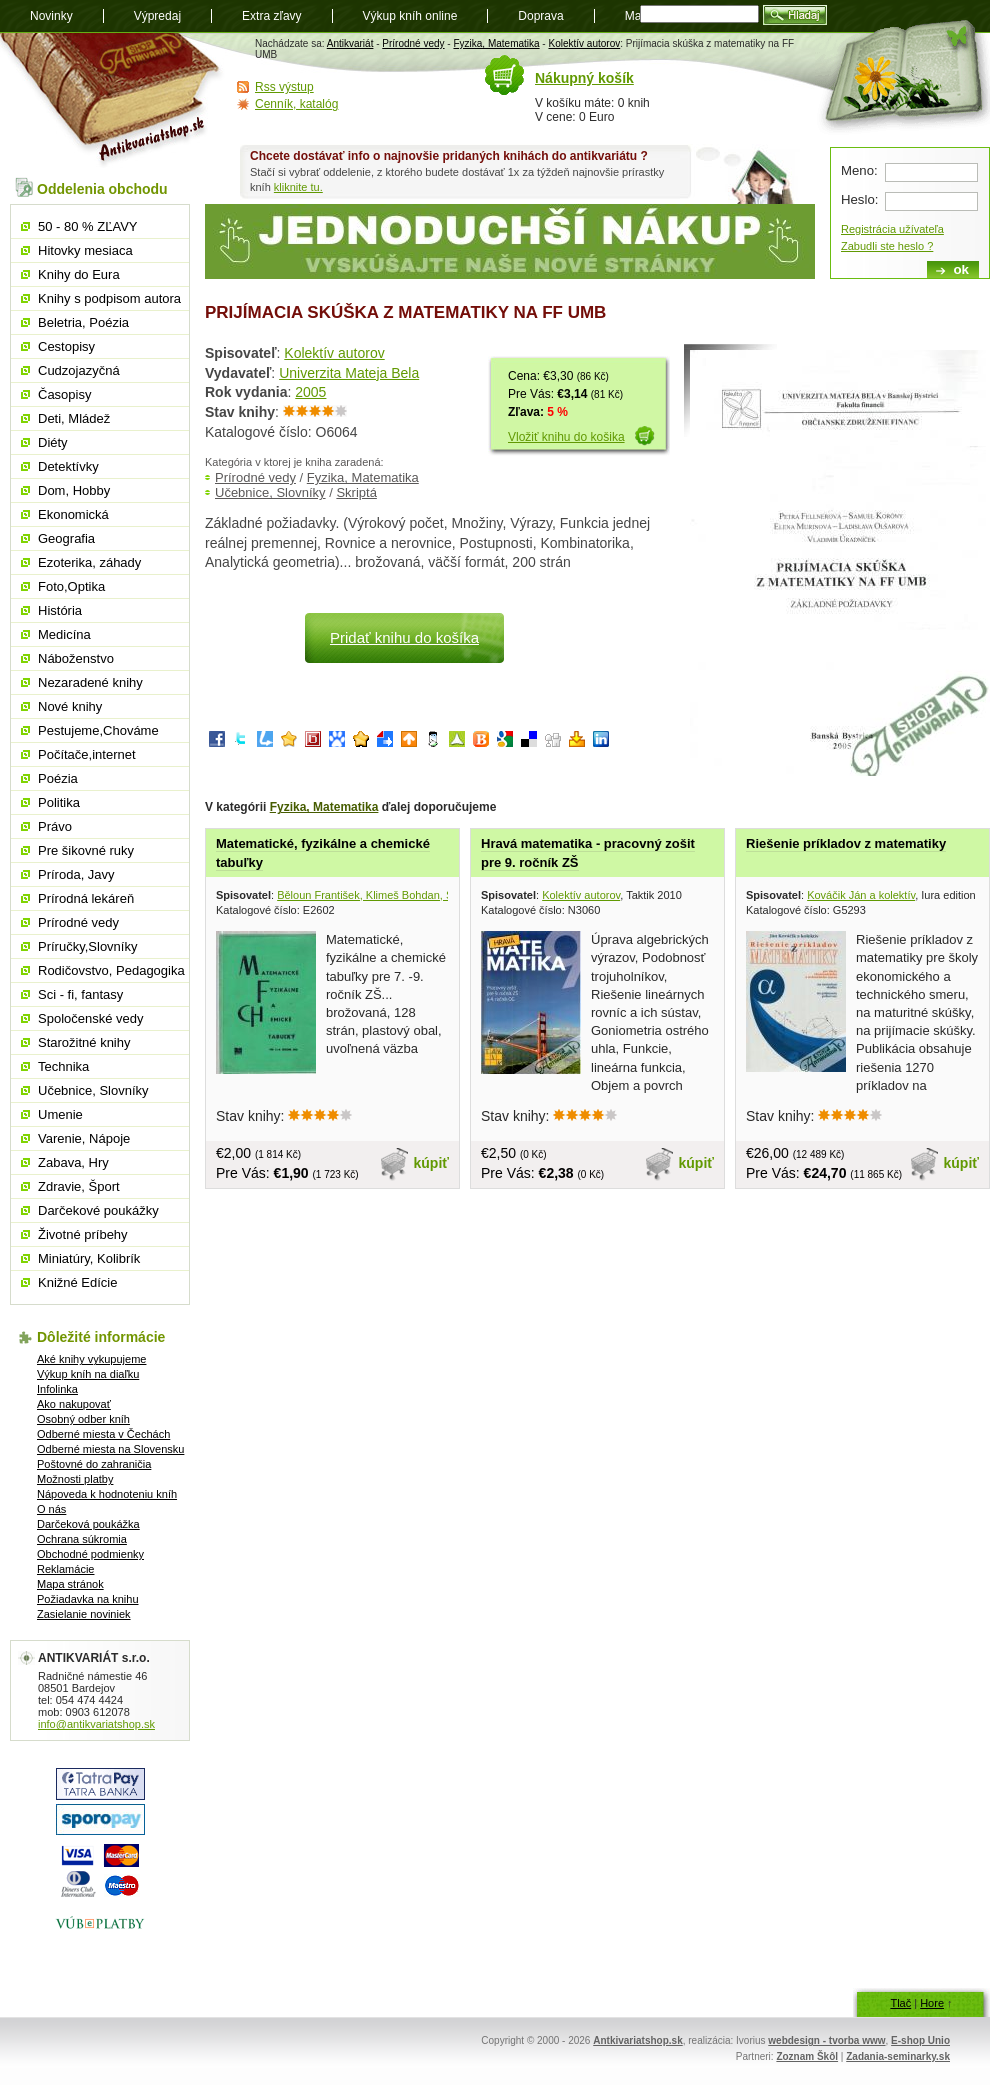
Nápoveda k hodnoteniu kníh (107, 1494)
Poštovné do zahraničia (94, 1464)
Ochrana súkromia (82, 1539)
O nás (51, 1509)
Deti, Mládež (74, 418)
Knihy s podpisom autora (109, 298)
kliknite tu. (298, 187)
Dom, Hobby (74, 490)
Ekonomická (73, 514)
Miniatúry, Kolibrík (89, 1258)
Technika (63, 1066)
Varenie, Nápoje (84, 1138)
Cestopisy (66, 346)
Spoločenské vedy (91, 1018)
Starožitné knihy (84, 1042)
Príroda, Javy (76, 874)
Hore (932, 2003)
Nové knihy (70, 706)
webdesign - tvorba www (826, 2040)
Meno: (859, 170)
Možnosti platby (75, 1479)
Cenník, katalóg (296, 104)
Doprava (540, 16)
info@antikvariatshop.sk (96, 1724)
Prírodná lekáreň (86, 898)
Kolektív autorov (584, 43)
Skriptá (356, 492)
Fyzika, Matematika (496, 43)
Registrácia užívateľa (892, 229)
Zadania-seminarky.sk (898, 2056)
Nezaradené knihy (90, 682)
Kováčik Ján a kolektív (861, 895)
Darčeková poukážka (88, 1524)
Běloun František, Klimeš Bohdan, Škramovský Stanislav (415, 895)
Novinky (51, 16)
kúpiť (432, 1163)
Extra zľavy (272, 16)
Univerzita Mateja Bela (349, 373)
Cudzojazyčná (79, 370)
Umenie (60, 1114)
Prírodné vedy (413, 43)
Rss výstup (284, 87)
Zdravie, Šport (79, 1186)
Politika (59, 802)
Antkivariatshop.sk (637, 2040)
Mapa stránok (70, 1584)
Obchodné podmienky (90, 1554)
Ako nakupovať (74, 1404)
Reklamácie (65, 1569)
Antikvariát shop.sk (112, 100)
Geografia (66, 538)
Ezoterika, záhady (89, 562)
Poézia (58, 778)
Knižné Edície (78, 1282)
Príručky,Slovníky (87, 946)
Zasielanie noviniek (84, 1614)
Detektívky (68, 466)
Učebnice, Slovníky (270, 492)
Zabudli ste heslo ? (887, 246)
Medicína (64, 634)
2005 (310, 392)
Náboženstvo (76, 658)
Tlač (900, 2003)
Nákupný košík (584, 78)
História (60, 610)
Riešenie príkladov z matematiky (846, 843)
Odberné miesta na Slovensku (110, 1449)
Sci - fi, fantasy (80, 994)
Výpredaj (157, 16)
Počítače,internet (87, 754)
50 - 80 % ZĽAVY (87, 226)
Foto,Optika (71, 586)
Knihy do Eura (79, 274)
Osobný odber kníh (83, 1419)
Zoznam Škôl (807, 2056)
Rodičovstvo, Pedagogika (111, 970)
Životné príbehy (83, 1234)
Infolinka (57, 1389)
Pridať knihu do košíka (404, 637)
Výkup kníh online (410, 16)
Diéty (53, 442)
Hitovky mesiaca (85, 250)
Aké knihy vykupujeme (91, 1359)
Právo (55, 826)
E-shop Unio (920, 2040)
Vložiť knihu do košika (566, 437)
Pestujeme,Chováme (98, 730)
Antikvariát (350, 43)
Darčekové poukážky (98, 1210)
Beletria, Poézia (83, 322)
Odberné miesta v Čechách (103, 1434)
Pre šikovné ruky (86, 850)
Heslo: (859, 199)
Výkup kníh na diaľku (88, 1374)
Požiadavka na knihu (88, 1599)
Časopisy (64, 394)
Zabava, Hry (73, 1162)
